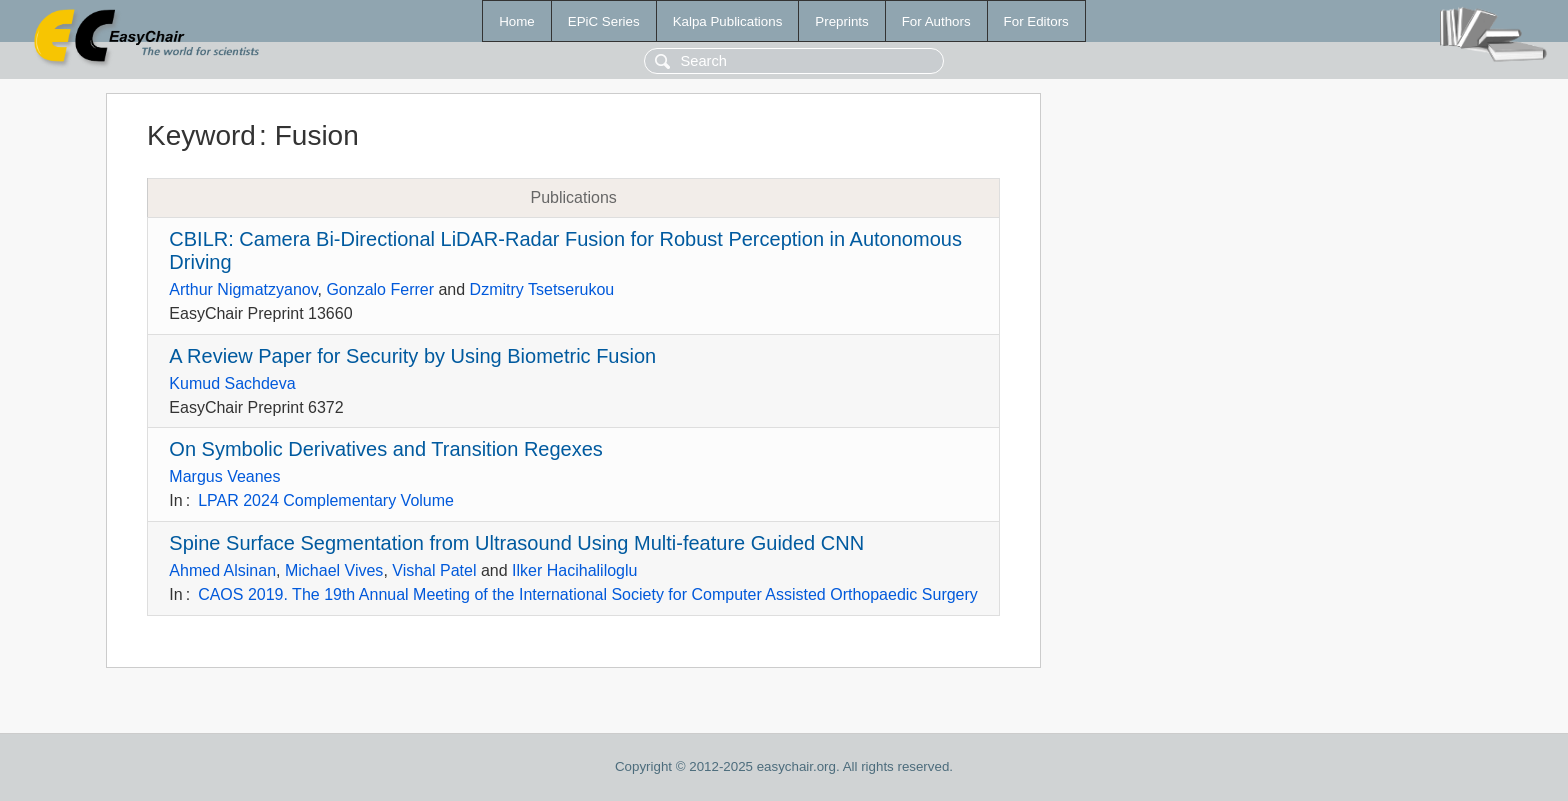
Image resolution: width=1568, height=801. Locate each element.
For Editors (1036, 21)
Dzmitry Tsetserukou (542, 289)
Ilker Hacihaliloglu (574, 570)
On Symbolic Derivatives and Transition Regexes (386, 449)
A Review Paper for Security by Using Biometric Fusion (412, 356)
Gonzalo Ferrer (380, 289)
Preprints (841, 21)
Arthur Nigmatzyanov (243, 289)
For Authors (936, 21)
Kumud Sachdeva (232, 383)
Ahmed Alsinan (222, 570)
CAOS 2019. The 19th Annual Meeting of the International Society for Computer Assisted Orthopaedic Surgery (588, 594)
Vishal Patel (434, 570)
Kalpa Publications (728, 21)
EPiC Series (604, 21)
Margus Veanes (224, 476)
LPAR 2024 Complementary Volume (326, 500)
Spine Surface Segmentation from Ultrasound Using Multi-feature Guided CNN (516, 543)
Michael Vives (334, 570)
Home (517, 21)
